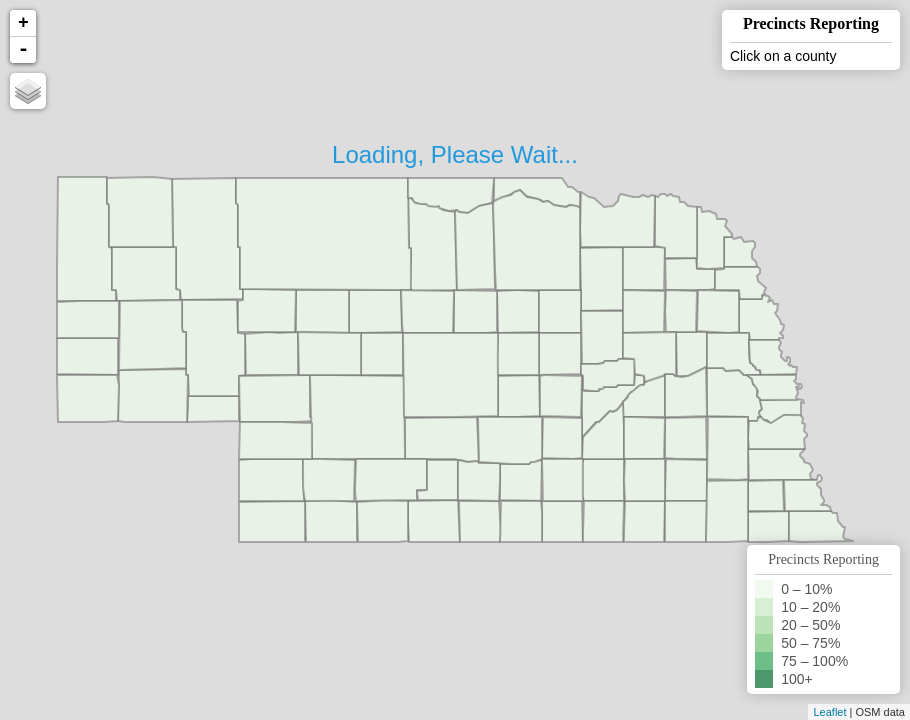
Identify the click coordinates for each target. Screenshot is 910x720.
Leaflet (829, 712)
